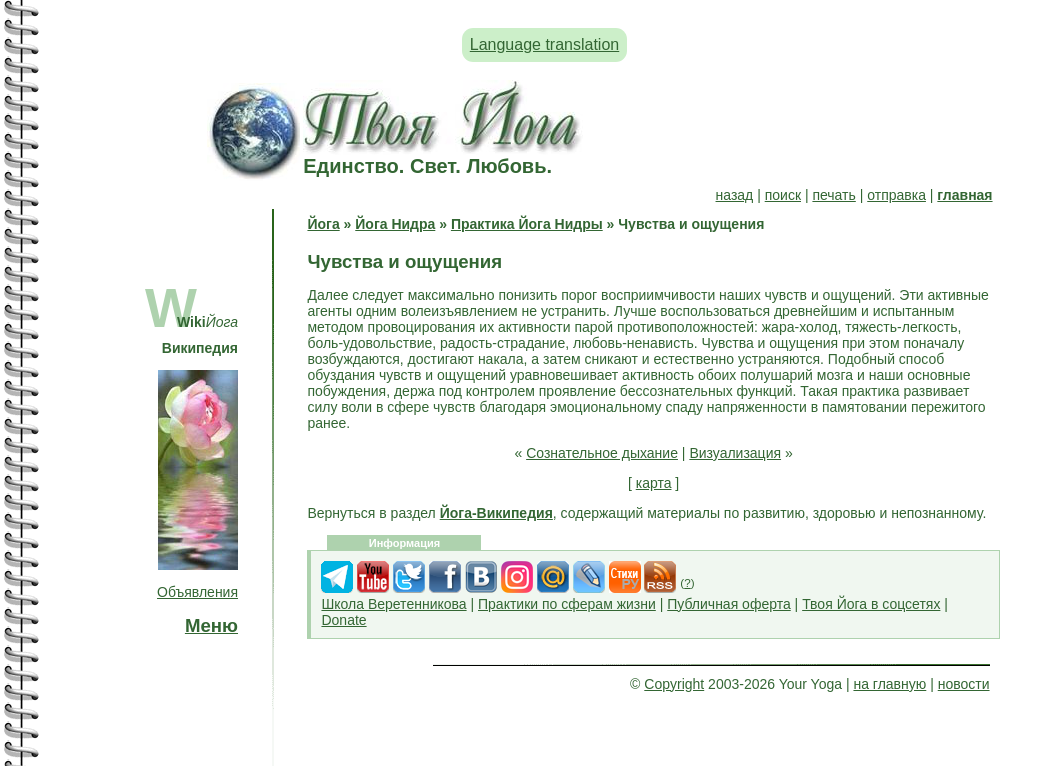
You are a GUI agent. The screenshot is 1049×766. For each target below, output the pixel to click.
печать (833, 195)
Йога (323, 224)
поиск (783, 195)
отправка (896, 195)
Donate (343, 620)
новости (964, 684)
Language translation (544, 44)
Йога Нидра (395, 224)
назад (735, 195)
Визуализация (735, 453)
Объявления (197, 592)
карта (654, 483)
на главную (889, 684)
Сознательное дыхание (602, 453)
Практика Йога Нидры (527, 224)
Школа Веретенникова (393, 604)
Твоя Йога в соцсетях (871, 604)
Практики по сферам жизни (567, 604)
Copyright (674, 684)
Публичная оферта (729, 604)
